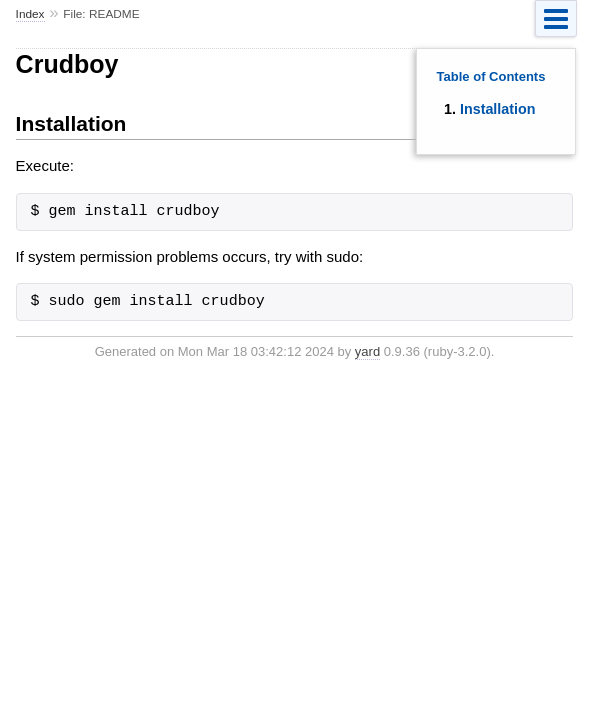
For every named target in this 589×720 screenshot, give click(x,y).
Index (30, 14)
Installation (497, 109)
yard (367, 351)
